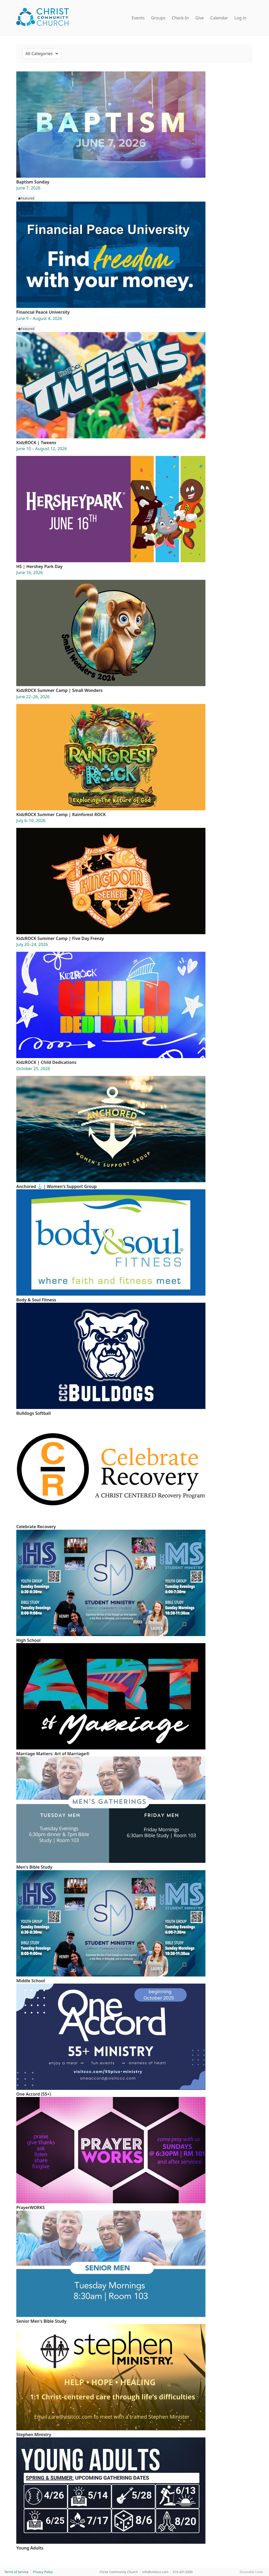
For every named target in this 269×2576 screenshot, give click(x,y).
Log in (240, 18)
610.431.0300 (183, 2572)
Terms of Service (16, 2572)
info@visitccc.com (155, 2572)
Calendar (219, 18)
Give (199, 18)
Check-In (180, 18)
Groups (158, 18)
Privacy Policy (43, 2572)
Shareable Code (251, 2572)
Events (138, 18)
